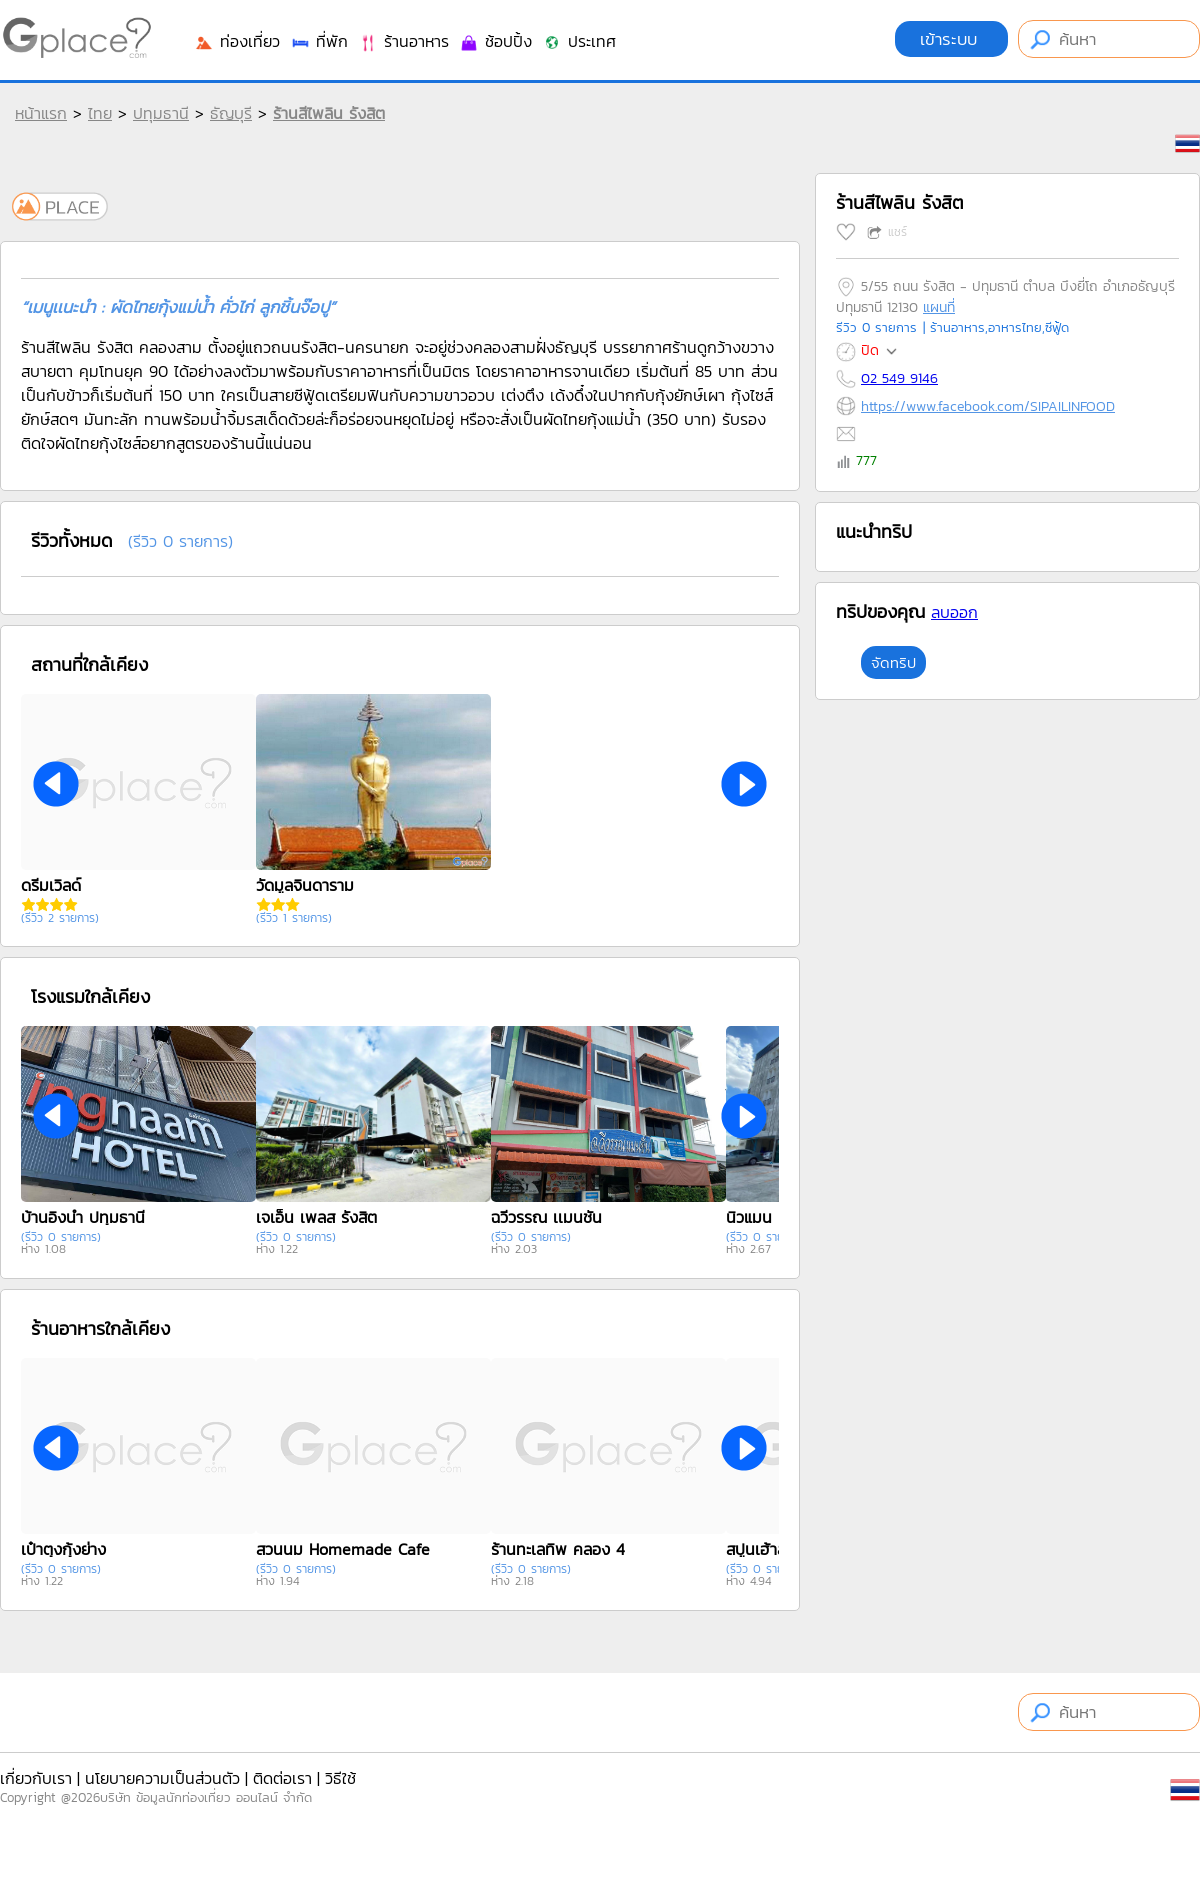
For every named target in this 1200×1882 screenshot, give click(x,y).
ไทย (100, 113)
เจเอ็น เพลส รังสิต (316, 1217)
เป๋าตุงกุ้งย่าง (63, 1549)
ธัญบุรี (231, 113)
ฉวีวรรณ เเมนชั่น (546, 1217)
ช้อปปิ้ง (495, 41)
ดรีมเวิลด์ (51, 885)
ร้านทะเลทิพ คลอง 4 (558, 1549)
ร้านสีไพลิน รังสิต (329, 113)
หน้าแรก (41, 113)
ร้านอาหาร (403, 41)
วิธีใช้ (340, 1778)
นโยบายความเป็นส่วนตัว (162, 1778)
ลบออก (954, 612)
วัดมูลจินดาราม (305, 885)
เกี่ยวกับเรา (36, 1778)
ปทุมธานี (161, 113)
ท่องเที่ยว (237, 41)
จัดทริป (893, 662)
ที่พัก (319, 41)
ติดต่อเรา (282, 1778)
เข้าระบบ (951, 39)
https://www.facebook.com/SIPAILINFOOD (988, 406)
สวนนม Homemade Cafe (343, 1549)
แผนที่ (939, 307)
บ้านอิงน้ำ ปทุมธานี (83, 1217)
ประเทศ (579, 41)
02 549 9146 (899, 378)
